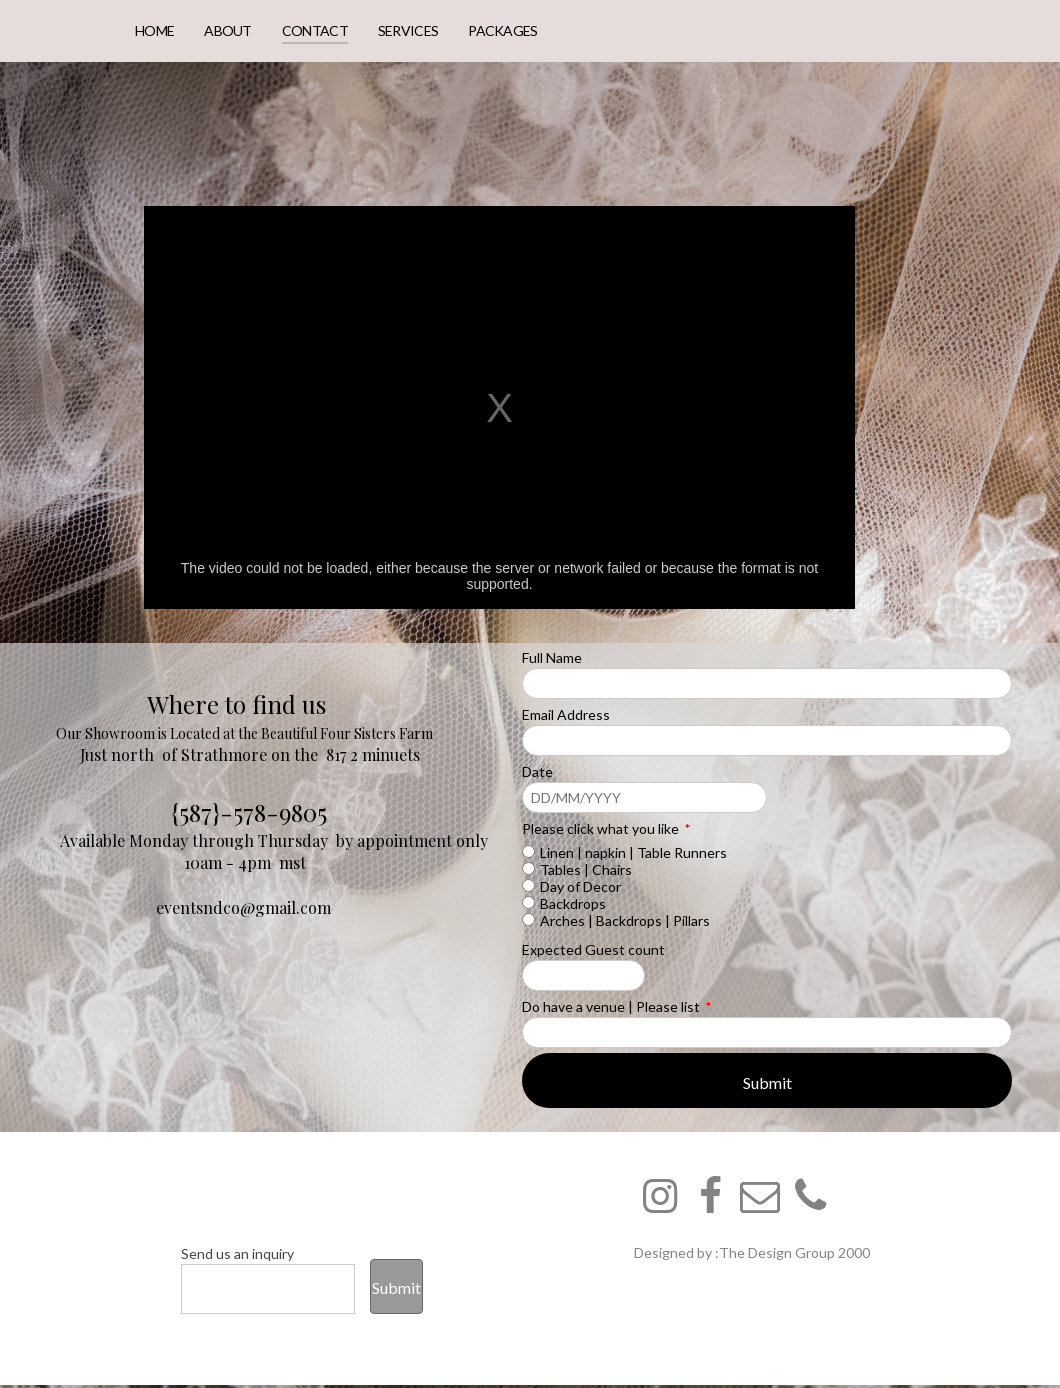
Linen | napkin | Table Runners (633, 852)
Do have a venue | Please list (616, 1006)
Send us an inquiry (237, 1253)
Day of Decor (580, 886)
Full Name (552, 657)
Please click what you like (606, 828)
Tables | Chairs (586, 869)
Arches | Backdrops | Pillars (625, 920)
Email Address (566, 714)
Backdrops (573, 903)
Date (537, 771)
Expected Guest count (593, 949)
